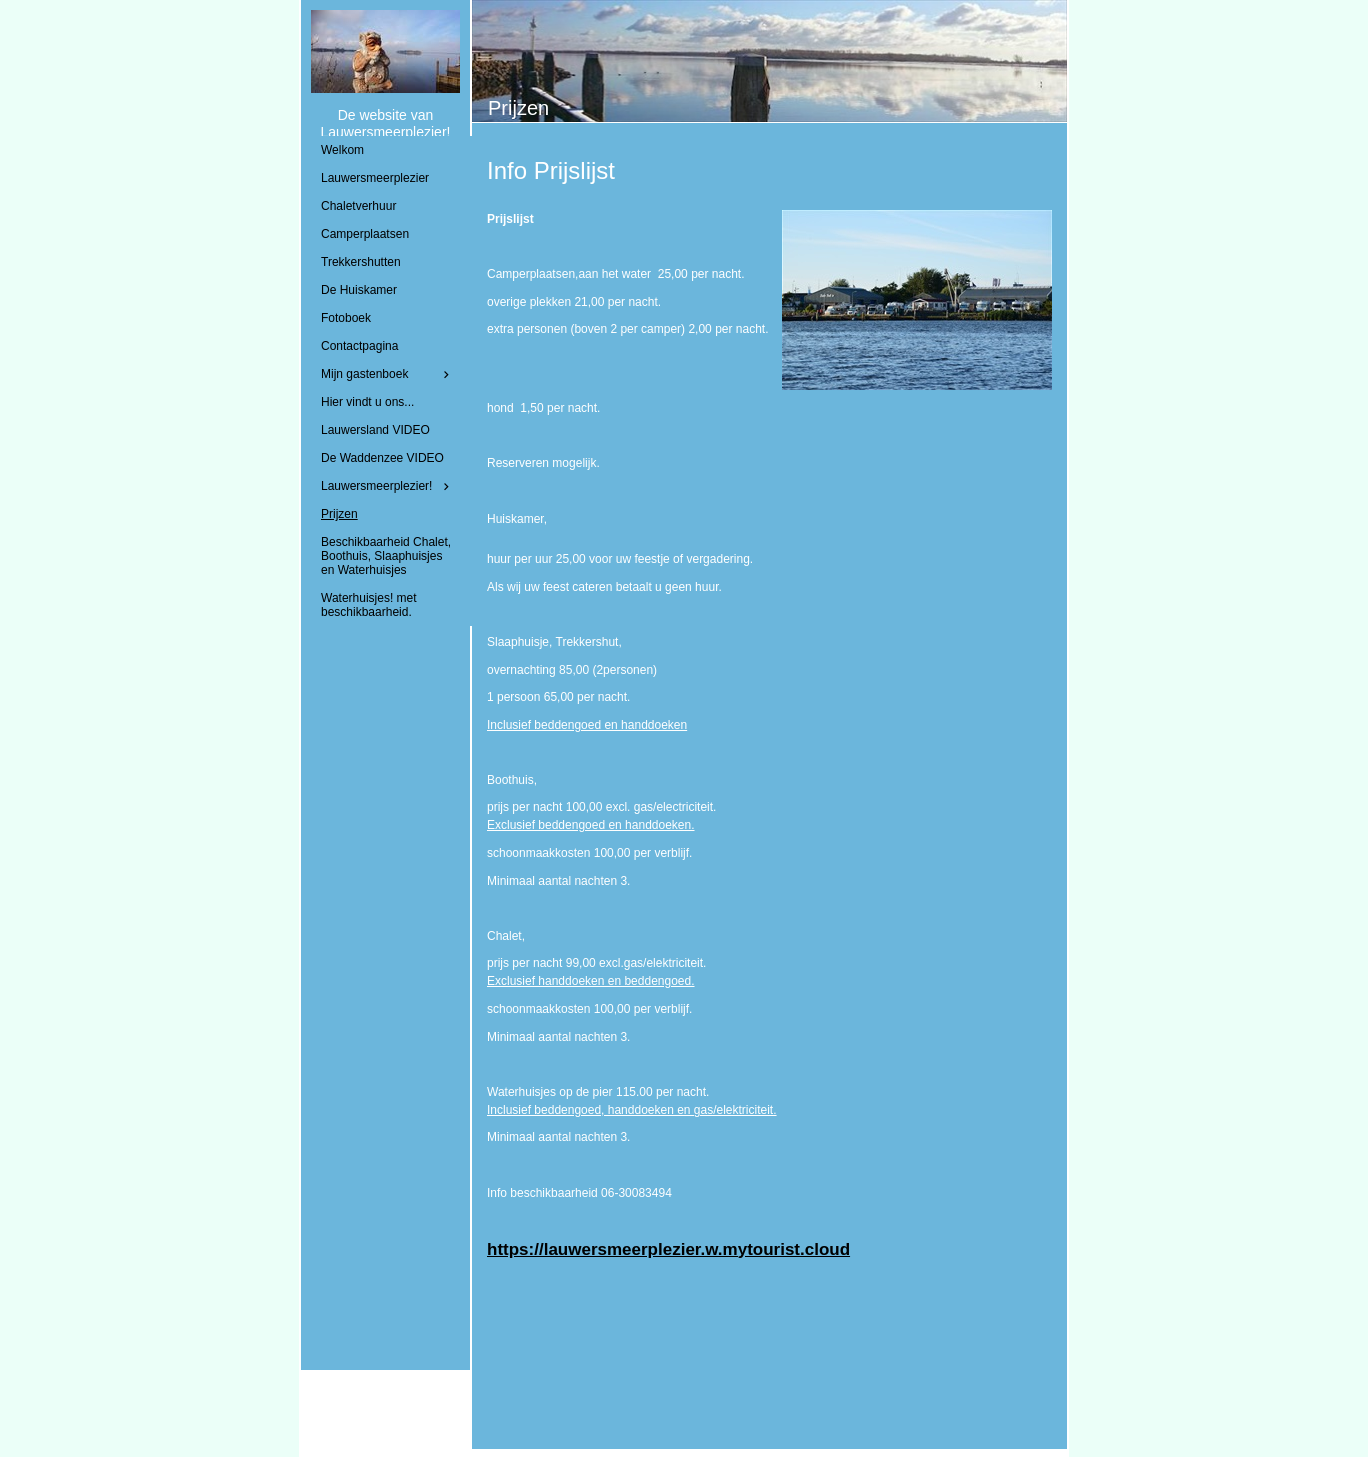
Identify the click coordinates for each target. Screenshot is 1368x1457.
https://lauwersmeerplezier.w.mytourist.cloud (668, 1249)
